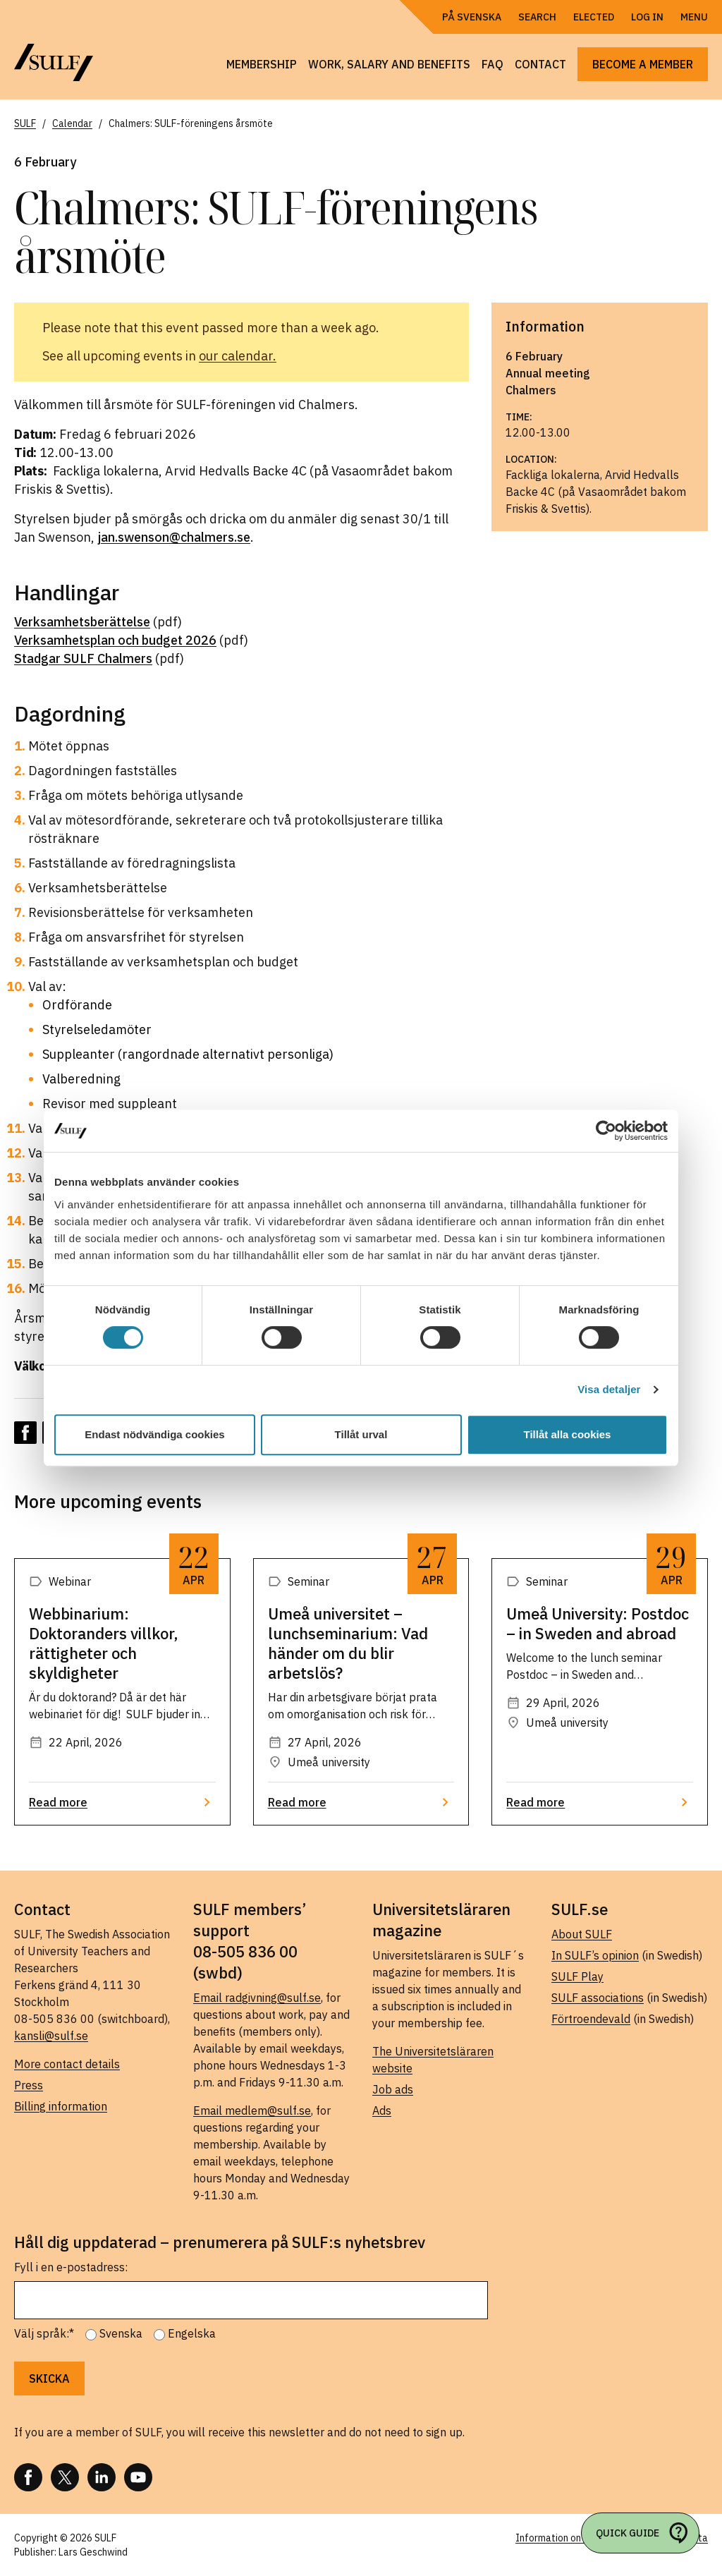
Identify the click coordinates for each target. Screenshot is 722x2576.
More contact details (67, 2064)
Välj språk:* (44, 2333)
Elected (593, 17)
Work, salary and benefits (389, 64)
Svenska (120, 2333)
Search (537, 17)
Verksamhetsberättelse (82, 622)
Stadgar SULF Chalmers (83, 658)
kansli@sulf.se (51, 2036)
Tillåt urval (361, 1434)
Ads (381, 2110)
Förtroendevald (590, 2019)
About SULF (581, 1934)
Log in (647, 17)
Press (28, 2085)
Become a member (642, 64)
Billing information (60, 2106)
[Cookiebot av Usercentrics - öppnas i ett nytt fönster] (606, 1130)
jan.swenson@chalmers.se (173, 537)
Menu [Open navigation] (694, 17)
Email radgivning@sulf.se (257, 1998)
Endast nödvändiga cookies (154, 1434)
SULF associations (597, 1998)
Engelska (192, 2333)
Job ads (392, 2089)
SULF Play (577, 1976)
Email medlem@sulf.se (252, 2110)
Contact (540, 64)
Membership (261, 64)
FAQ (492, 64)
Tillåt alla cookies (567, 1434)
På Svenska (471, 17)
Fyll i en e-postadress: (71, 2267)
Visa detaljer (608, 1389)
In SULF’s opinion (595, 1955)
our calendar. (237, 356)
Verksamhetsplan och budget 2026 (115, 640)
